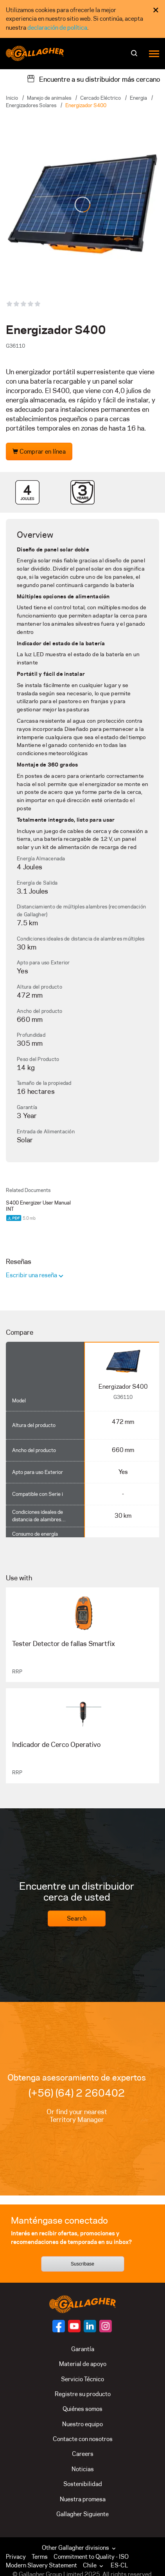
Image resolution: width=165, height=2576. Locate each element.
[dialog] (82, 19)
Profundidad (31, 1034)
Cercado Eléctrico (100, 97)
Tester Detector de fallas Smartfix (63, 1643)
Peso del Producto (38, 1059)
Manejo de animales (49, 97)
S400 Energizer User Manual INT (38, 1205)
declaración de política (57, 27)
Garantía (27, 1107)
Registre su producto (83, 2394)
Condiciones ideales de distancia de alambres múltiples (81, 938)
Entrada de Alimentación (46, 1131)
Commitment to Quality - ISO (91, 2557)
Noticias (83, 2469)
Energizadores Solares (31, 105)
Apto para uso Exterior (43, 962)
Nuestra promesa (83, 2499)
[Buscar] (135, 55)
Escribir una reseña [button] (32, 1275)
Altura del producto (39, 986)
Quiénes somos (82, 2409)
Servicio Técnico (82, 2379)
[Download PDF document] (14, 1218)
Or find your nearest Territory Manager (77, 2115)
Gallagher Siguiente (82, 2514)
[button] (95, 2565)
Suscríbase (82, 2264)
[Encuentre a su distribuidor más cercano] (93, 78)
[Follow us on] (59, 2326)
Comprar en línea (39, 451)
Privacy (16, 2557)
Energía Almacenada (41, 858)
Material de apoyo (82, 2364)
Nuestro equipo (82, 2424)
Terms (40, 2557)
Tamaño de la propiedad (44, 1082)
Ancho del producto (40, 1010)
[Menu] (154, 53)
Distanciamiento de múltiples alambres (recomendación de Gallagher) (81, 910)
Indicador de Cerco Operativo (56, 1744)
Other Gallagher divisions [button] (79, 2548)
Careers (82, 2454)
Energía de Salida (37, 882)
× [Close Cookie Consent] (155, 10)
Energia (138, 97)
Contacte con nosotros (83, 2439)
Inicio (12, 97)
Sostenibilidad (82, 2484)
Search (76, 1918)
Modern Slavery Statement (41, 2565)
